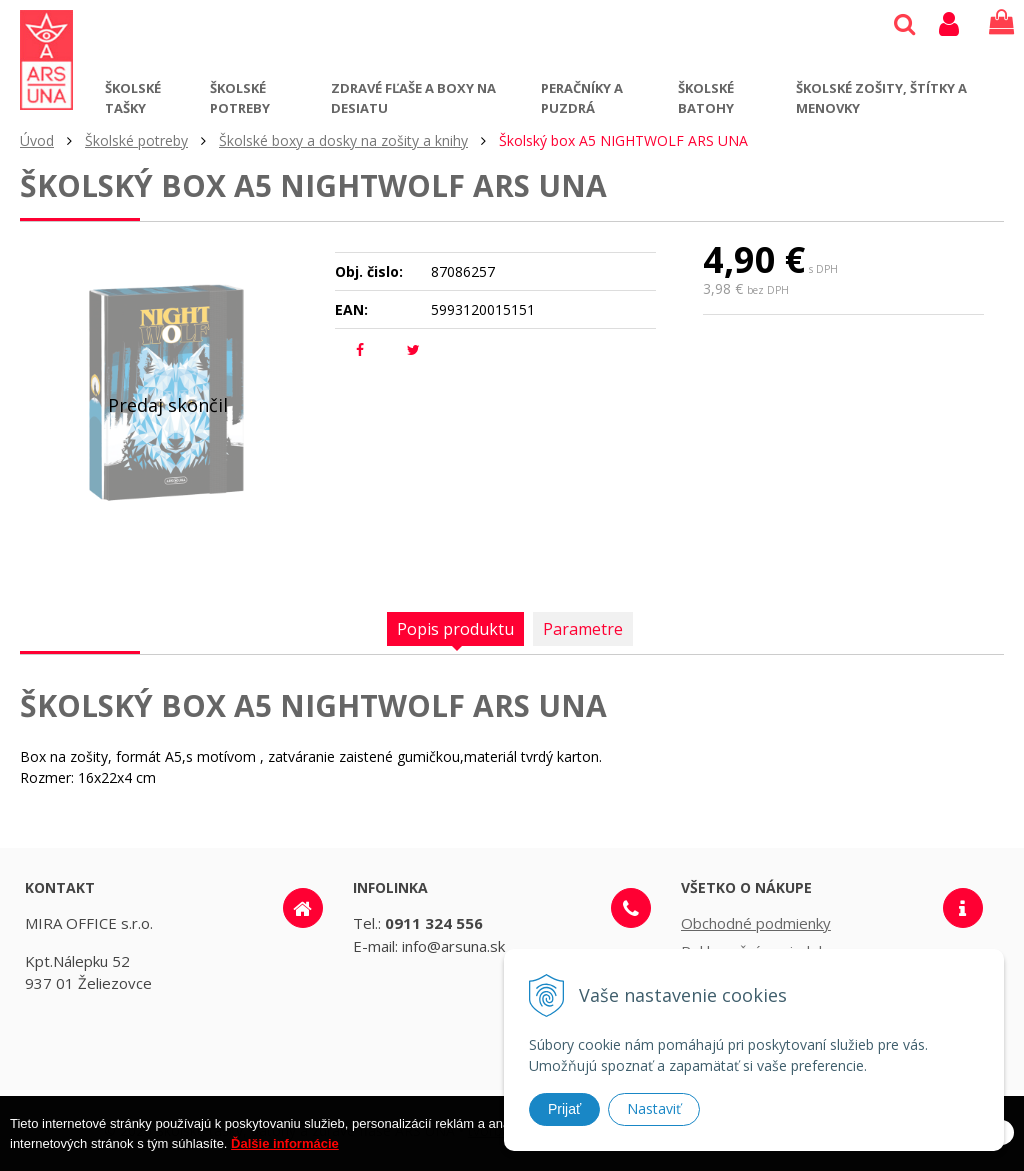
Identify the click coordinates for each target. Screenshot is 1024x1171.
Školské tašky (133, 98)
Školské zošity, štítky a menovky (881, 98)
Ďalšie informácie (285, 1156)
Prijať (564, 1109)
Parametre (583, 629)
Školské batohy (706, 98)
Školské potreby (240, 98)
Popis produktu (455, 629)
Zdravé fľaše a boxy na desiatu (413, 98)
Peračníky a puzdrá (582, 98)
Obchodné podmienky (756, 923)
